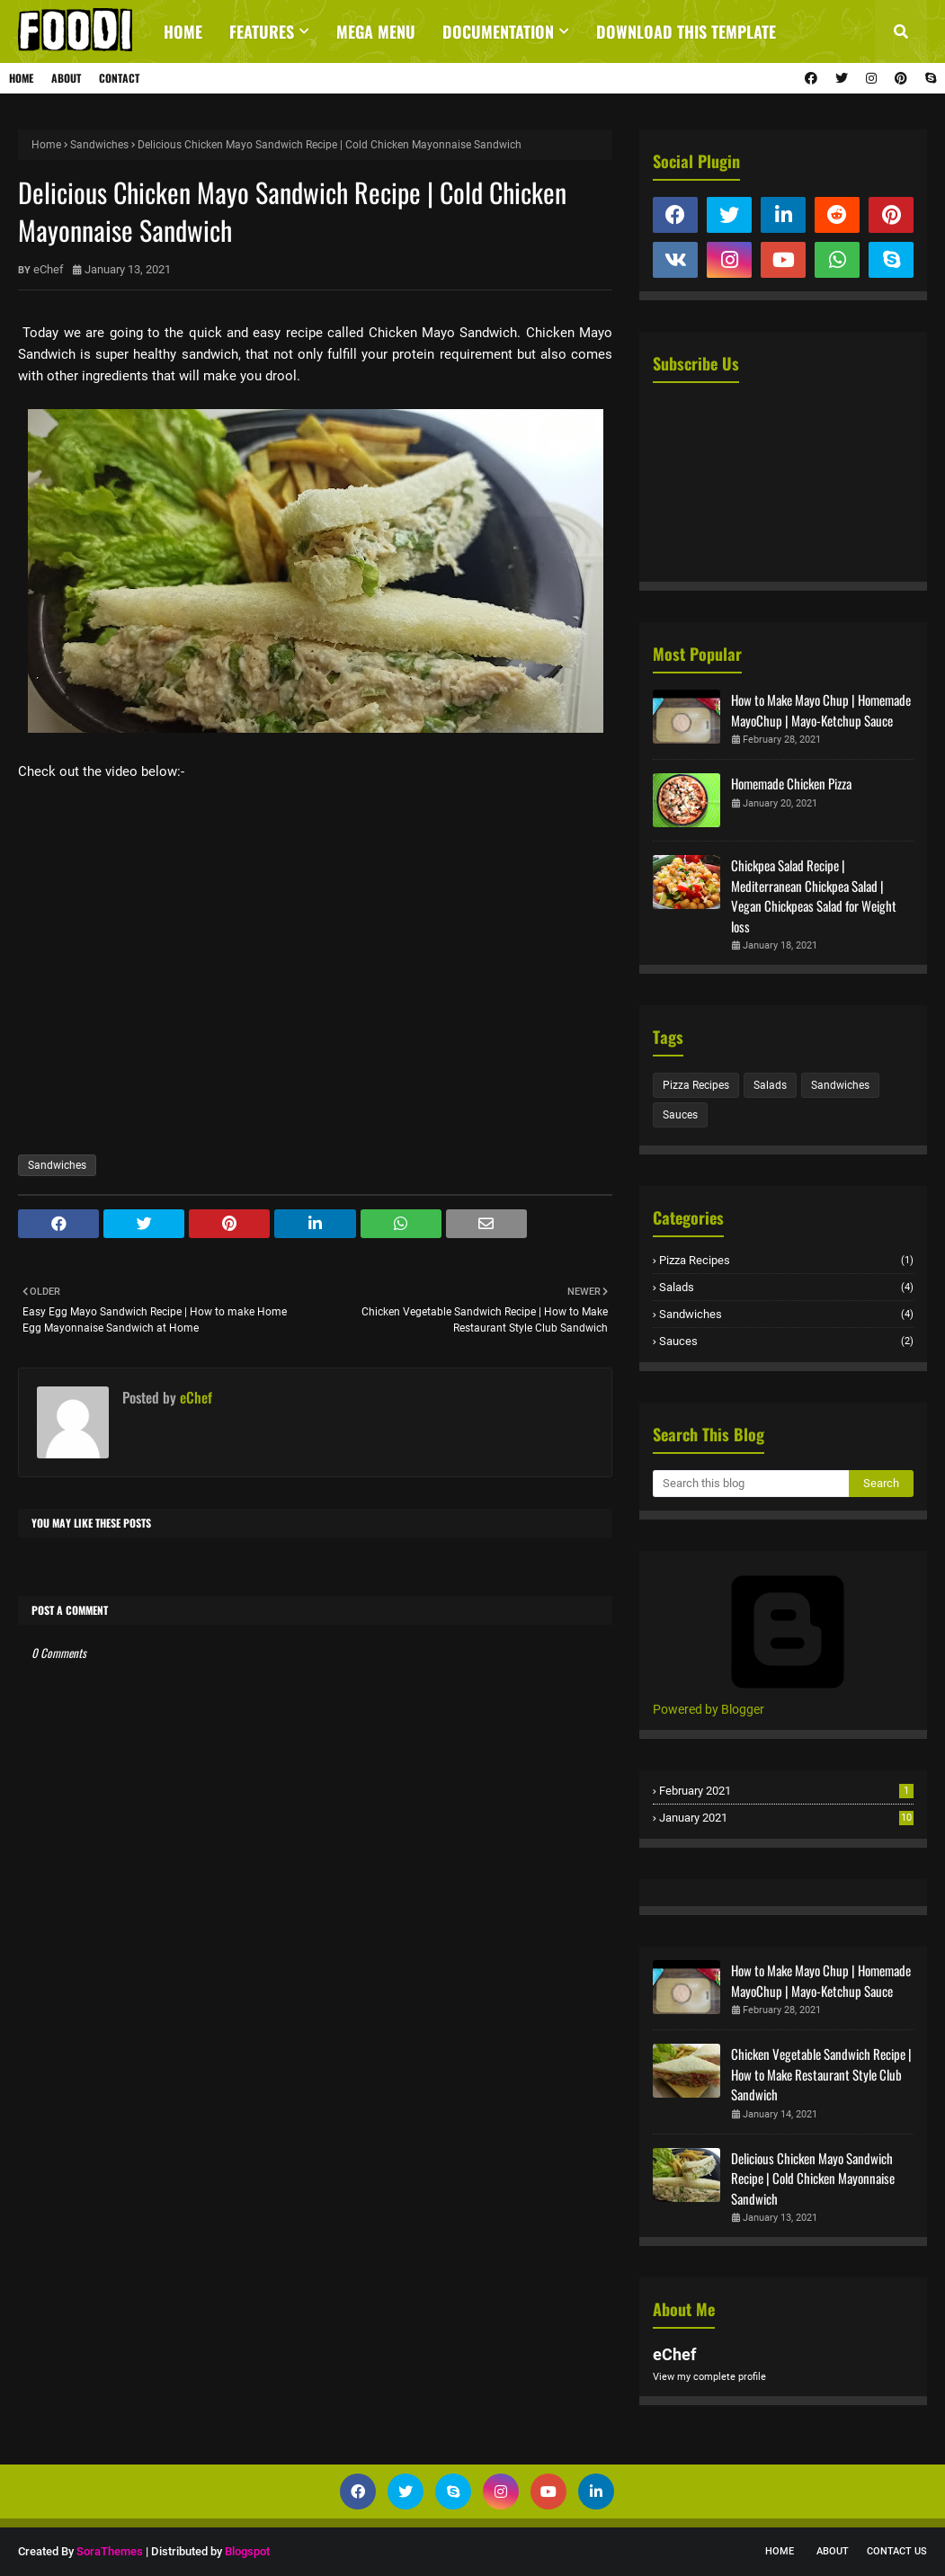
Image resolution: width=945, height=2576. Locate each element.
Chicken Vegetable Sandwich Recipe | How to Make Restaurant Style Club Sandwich (821, 2074)
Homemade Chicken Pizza (791, 783)
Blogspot (247, 2551)
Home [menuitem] (183, 31)
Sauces (680, 1115)
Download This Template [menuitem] (686, 31)
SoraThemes (109, 2551)
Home (21, 77)
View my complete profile (709, 2377)
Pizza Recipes (696, 1085)
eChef (48, 269)
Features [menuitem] (261, 31)
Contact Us (897, 2551)
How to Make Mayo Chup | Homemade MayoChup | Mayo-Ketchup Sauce (821, 710)
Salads (770, 1085)
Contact (119, 77)
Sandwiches (99, 144)
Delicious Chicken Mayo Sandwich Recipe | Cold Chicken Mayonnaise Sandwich (813, 2178)
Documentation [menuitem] (498, 31)
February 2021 (786, 1790)
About (66, 77)
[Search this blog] (751, 1483)
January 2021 (786, 1817)
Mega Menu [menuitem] (375, 31)
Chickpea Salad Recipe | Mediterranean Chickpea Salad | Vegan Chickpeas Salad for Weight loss (813, 895)
